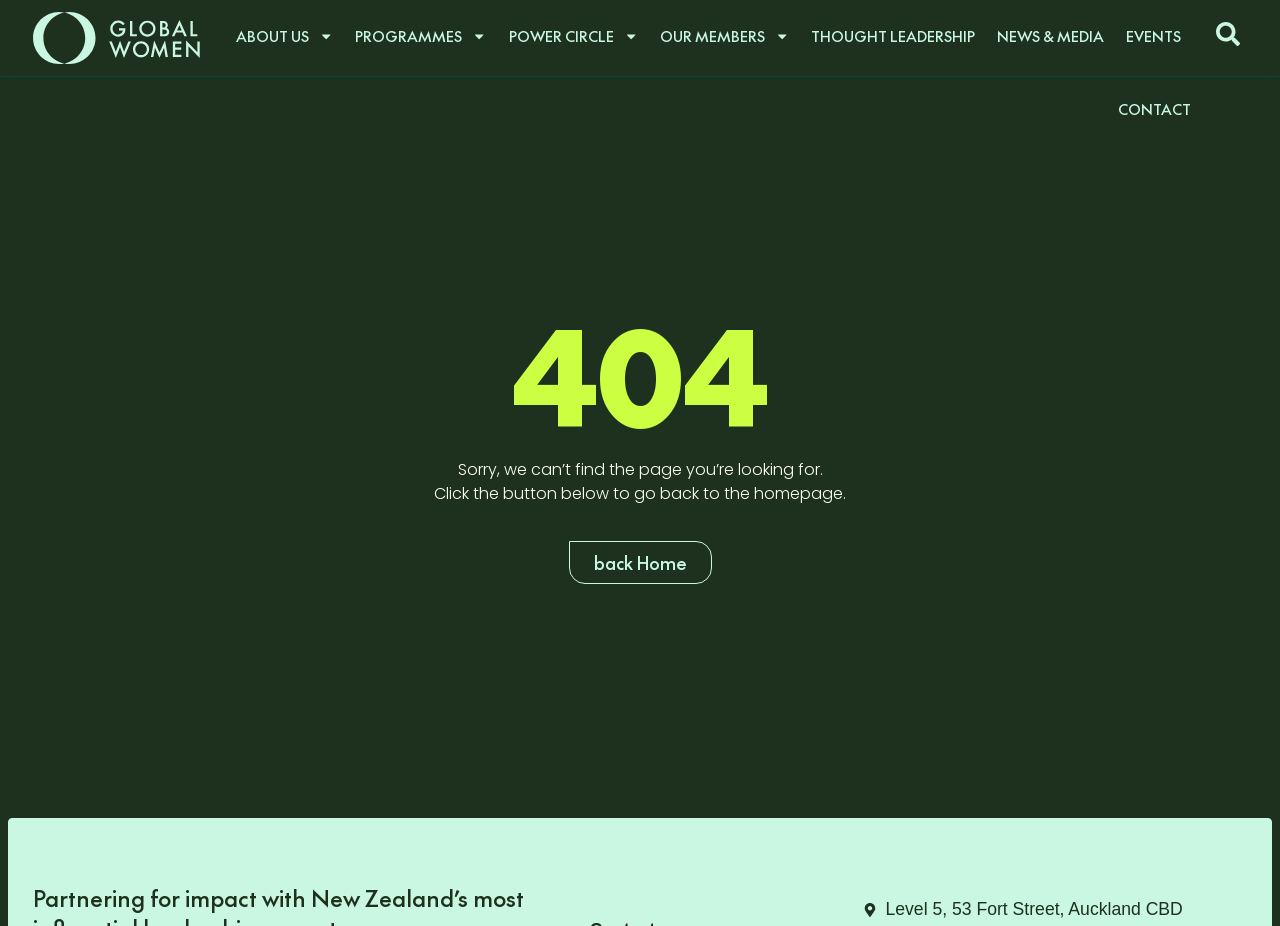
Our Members (724, 36)
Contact (1154, 109)
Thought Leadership (893, 36)
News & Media (1050, 36)
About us (284, 36)
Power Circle (573, 36)
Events (1153, 36)
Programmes (420, 36)
